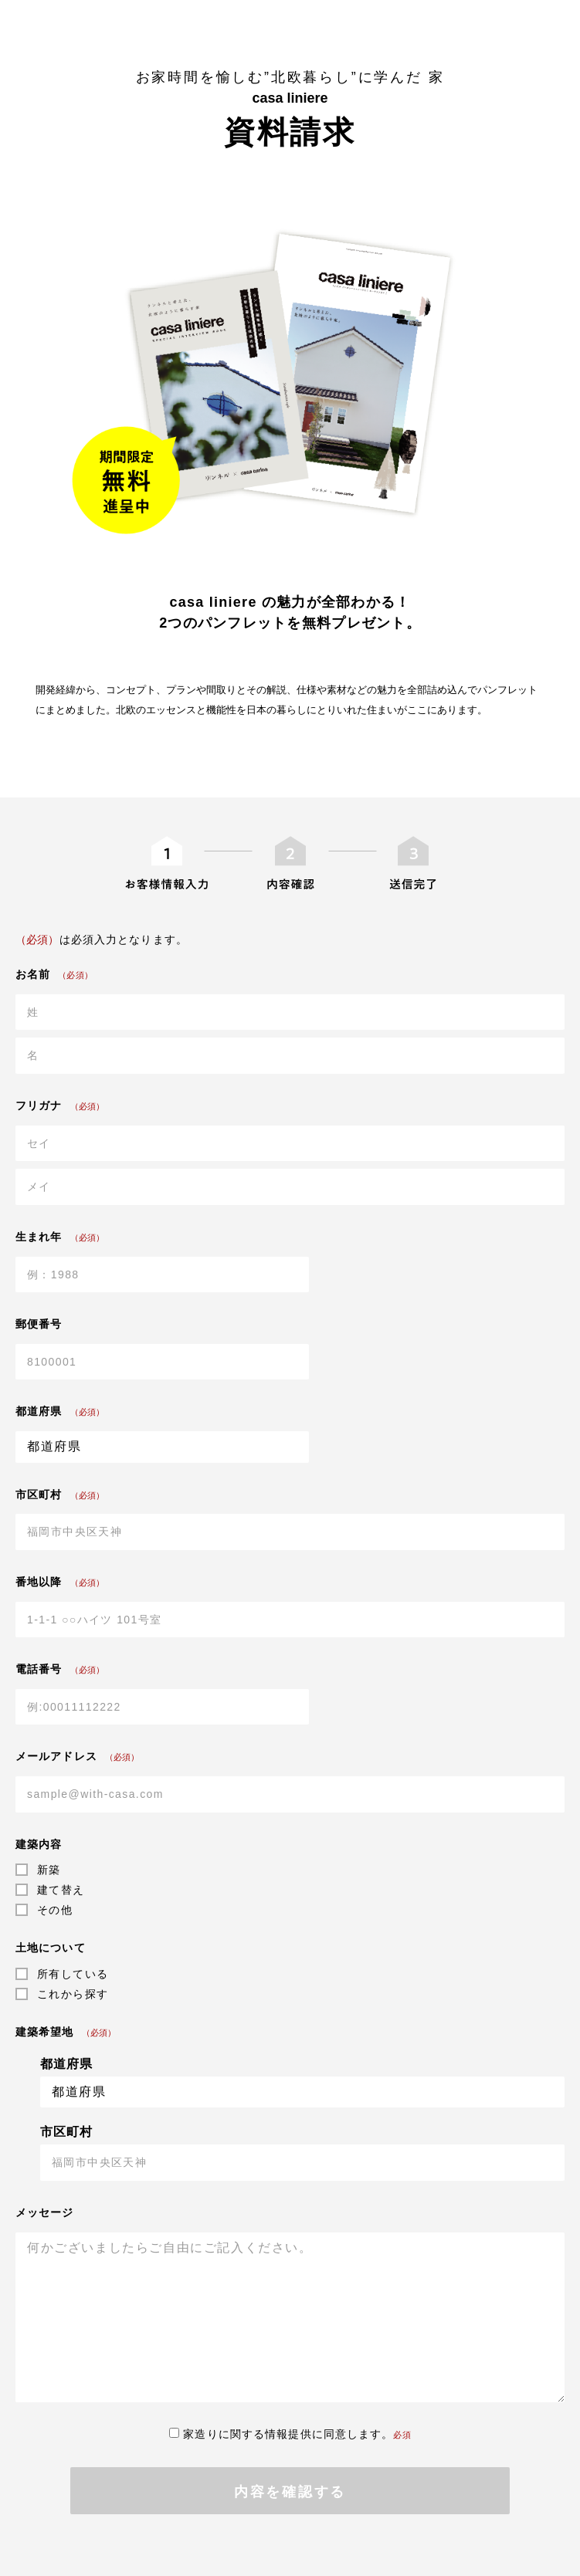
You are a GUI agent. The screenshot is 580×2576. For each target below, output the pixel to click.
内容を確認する (290, 2492)
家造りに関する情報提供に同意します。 (289, 2434)
